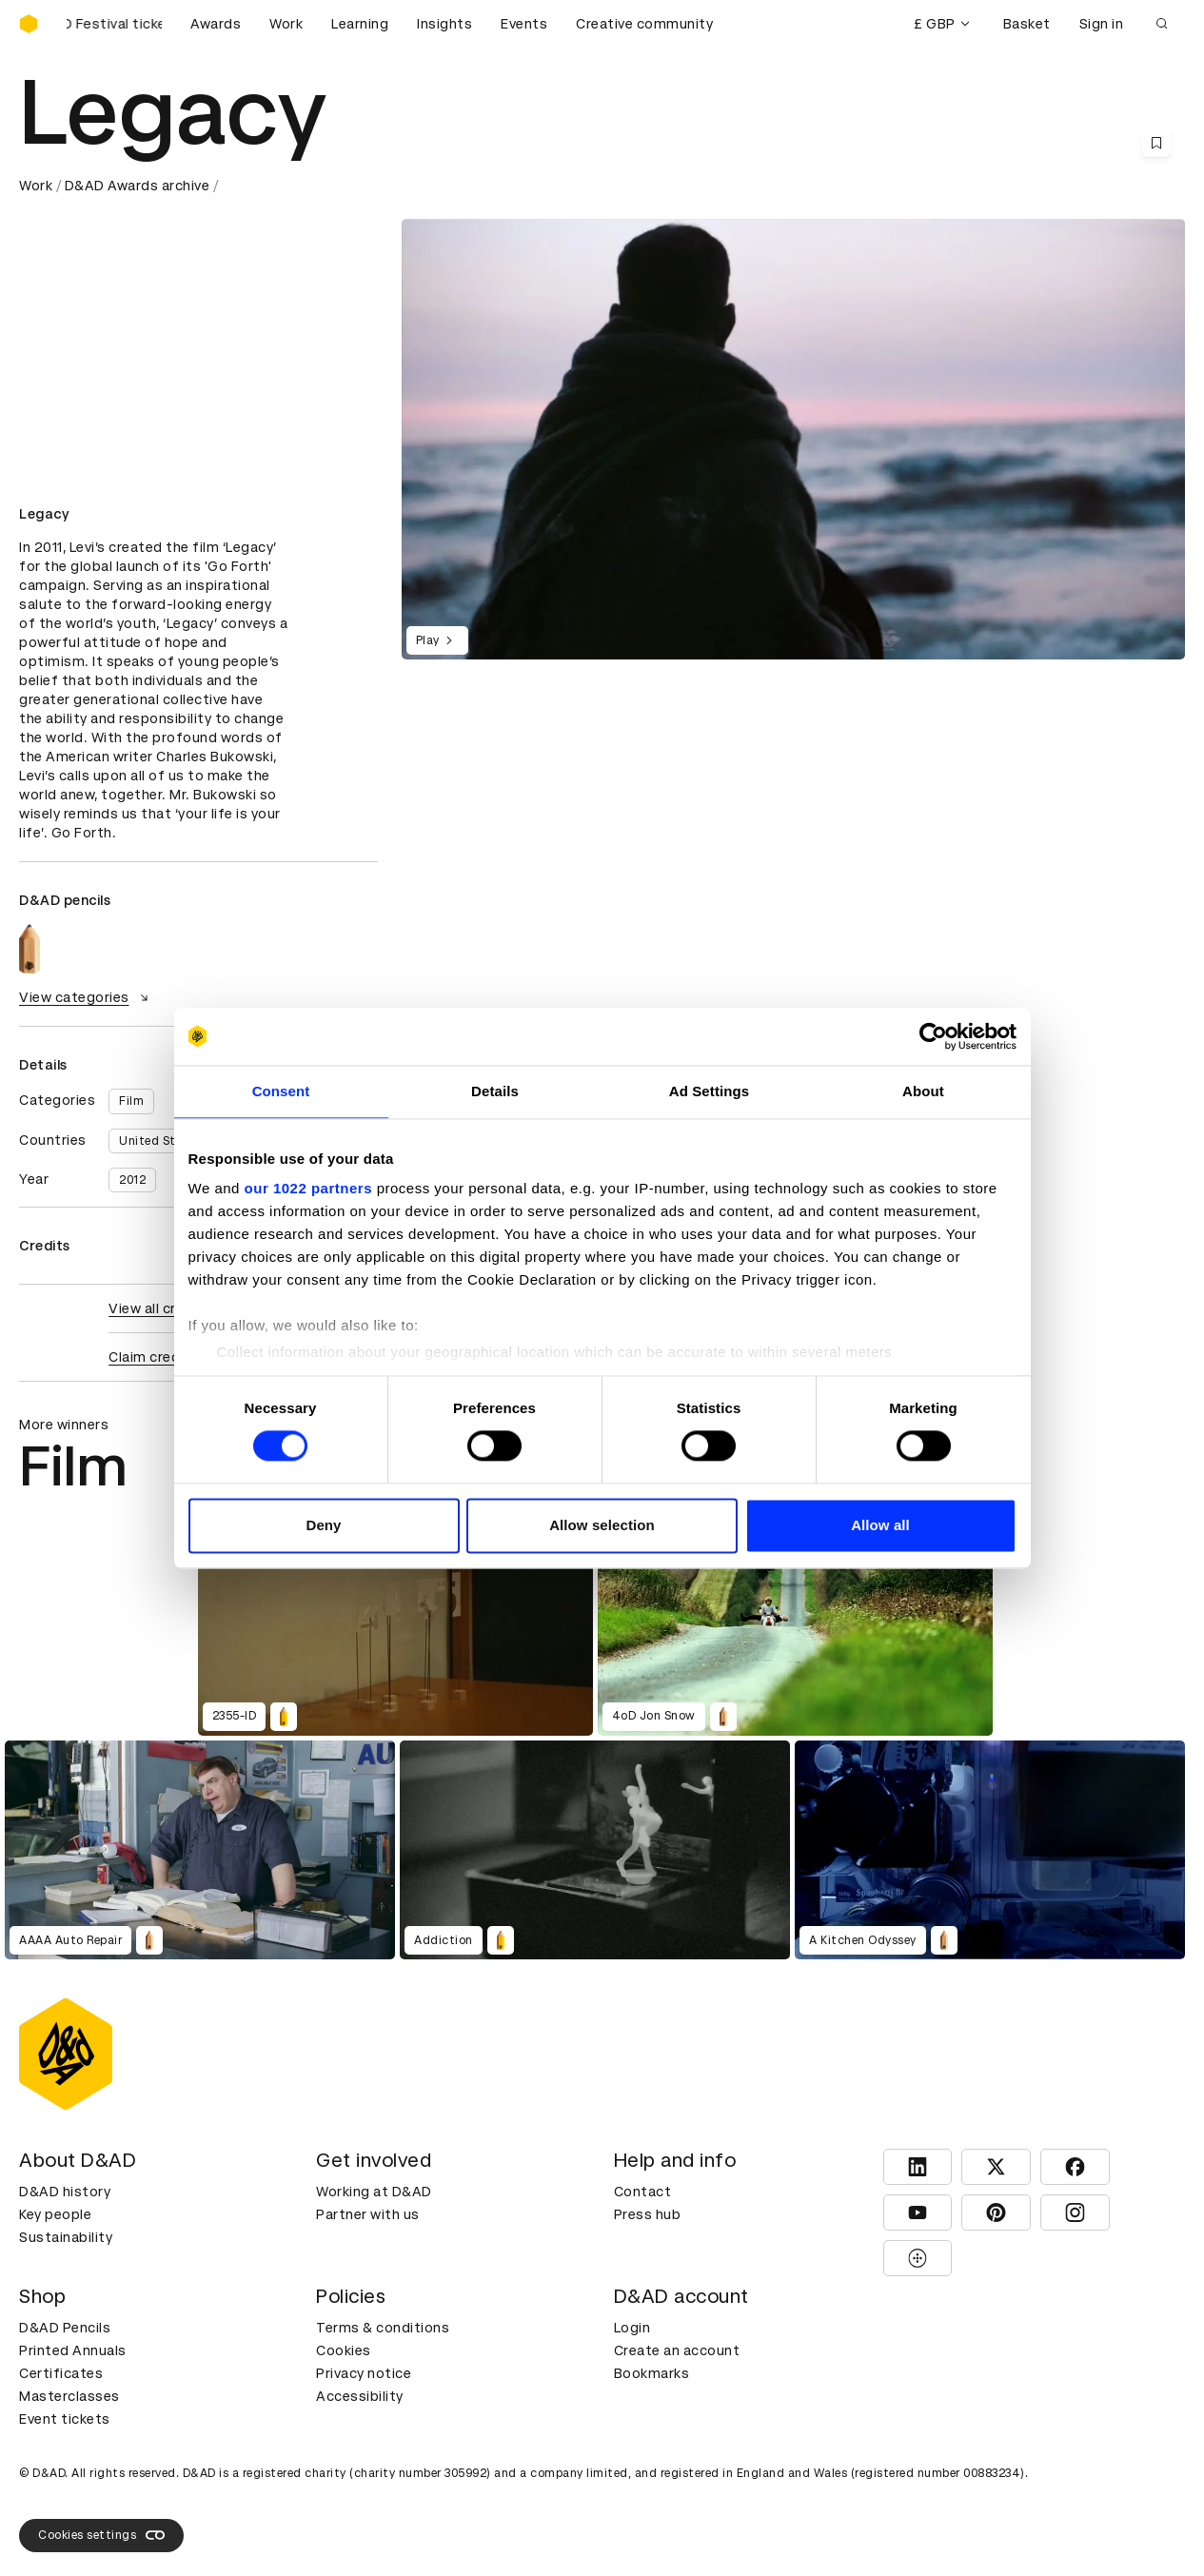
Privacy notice (363, 2373)
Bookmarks (652, 2373)
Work (286, 23)
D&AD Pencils (64, 2327)
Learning (359, 23)
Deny (323, 1525)
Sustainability (65, 2237)
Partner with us (368, 2214)
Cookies (343, 2350)
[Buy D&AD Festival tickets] (114, 23)
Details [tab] (495, 1091)
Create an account (677, 2350)
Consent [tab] (281, 1091)
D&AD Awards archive (137, 185)
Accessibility (360, 2396)
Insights (444, 23)
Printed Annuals (73, 2350)
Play (437, 640)
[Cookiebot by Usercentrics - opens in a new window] (933, 1036)
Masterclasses (69, 2396)
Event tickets (64, 2419)
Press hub (647, 2214)
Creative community (644, 23)
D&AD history (64, 2191)
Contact (643, 2191)
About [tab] (923, 1091)
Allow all (880, 1525)
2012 (132, 1180)
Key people (55, 2214)
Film (131, 1101)
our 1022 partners (308, 1188)
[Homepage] (28, 23)
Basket (1027, 23)
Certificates (61, 2373)
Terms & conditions (382, 2327)
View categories (86, 997)
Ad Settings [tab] (709, 1091)
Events (524, 23)
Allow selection (602, 1525)
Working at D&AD (374, 2191)
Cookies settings (101, 2535)
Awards (215, 23)
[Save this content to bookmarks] (1156, 142)
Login (632, 2327)
